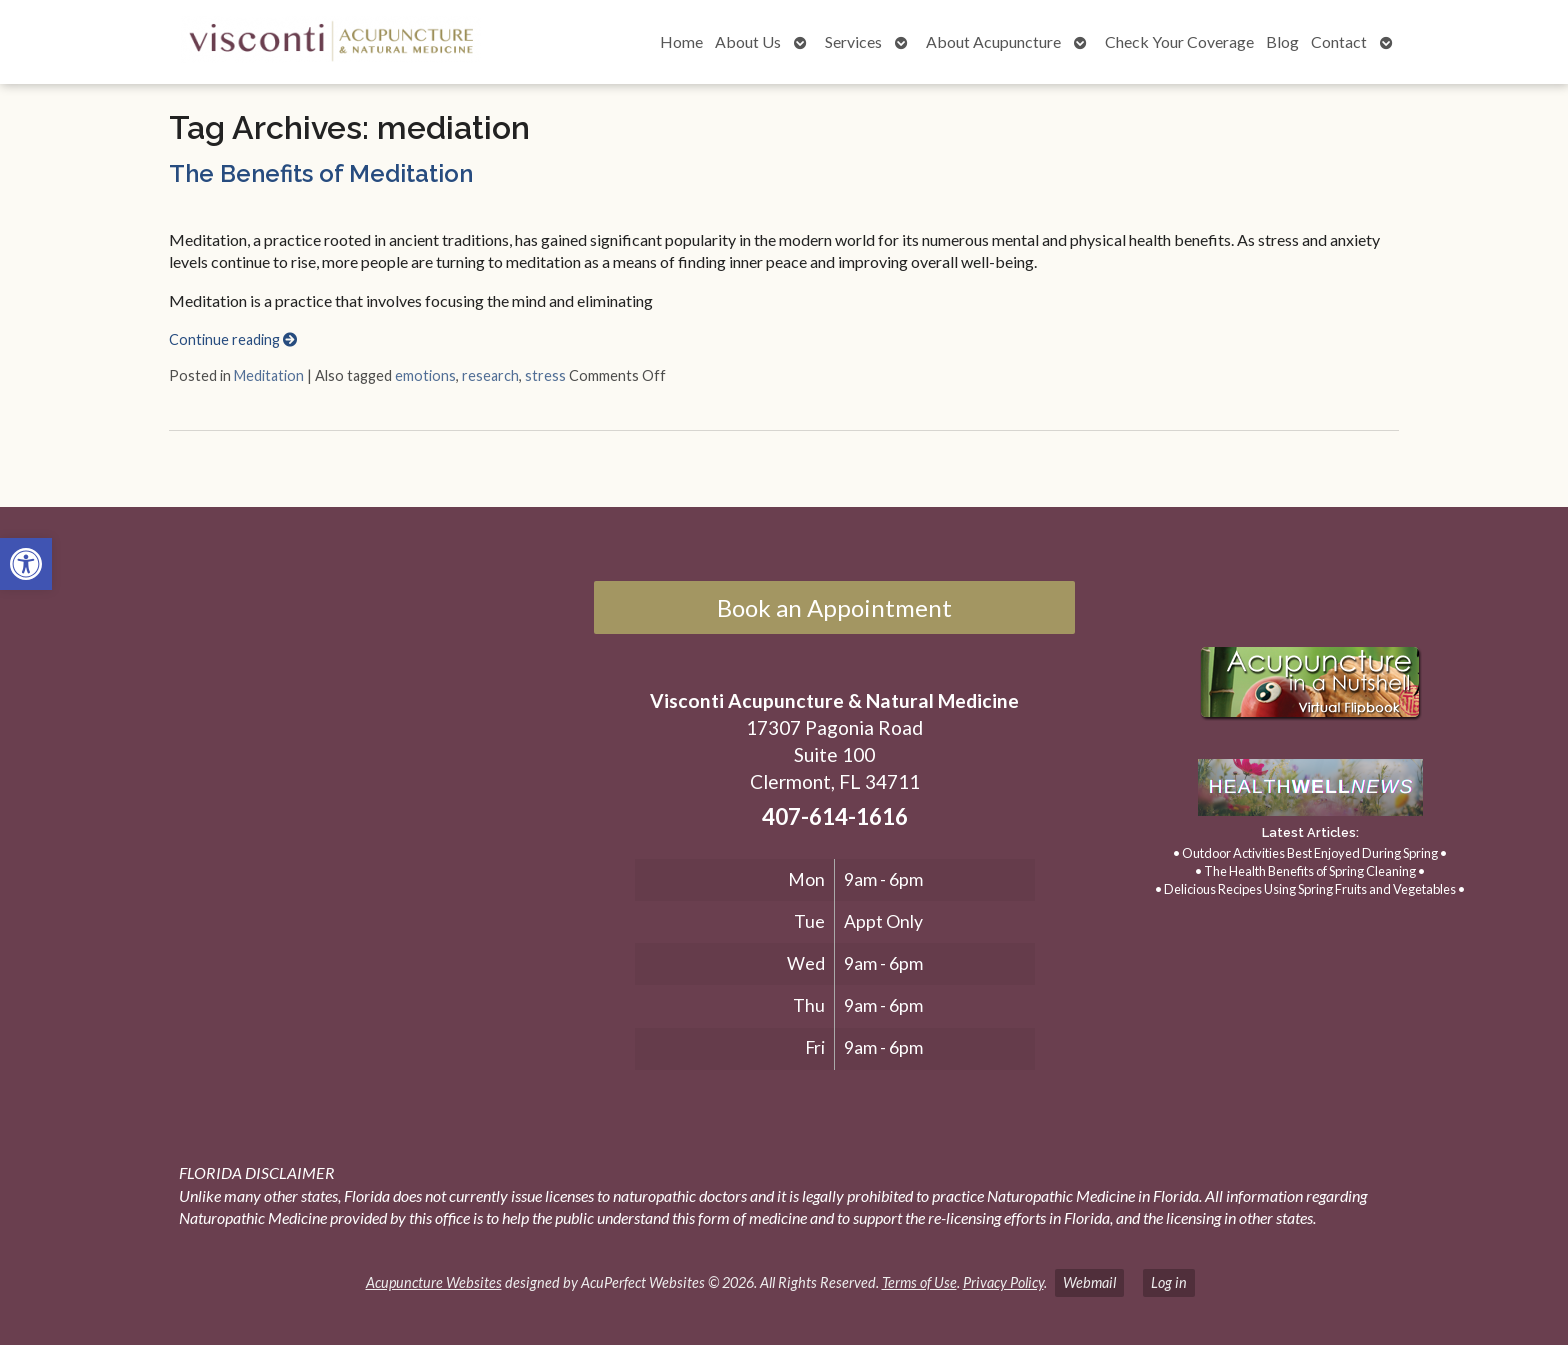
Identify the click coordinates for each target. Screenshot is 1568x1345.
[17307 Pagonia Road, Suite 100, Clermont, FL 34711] (303, 786)
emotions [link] (425, 375)
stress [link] (545, 375)
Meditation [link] (269, 375)
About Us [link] (748, 41)
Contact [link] (1339, 41)
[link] (26, 564)
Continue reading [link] (233, 339)
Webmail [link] (1089, 1282)
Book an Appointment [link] (834, 607)
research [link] (490, 375)
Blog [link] (1282, 41)
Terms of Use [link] (919, 1282)
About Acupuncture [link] (993, 41)
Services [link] (853, 41)
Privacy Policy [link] (1003, 1282)
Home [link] (681, 41)
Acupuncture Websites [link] (434, 1282)
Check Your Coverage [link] (1179, 41)
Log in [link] (1169, 1282)
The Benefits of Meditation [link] (321, 173)
